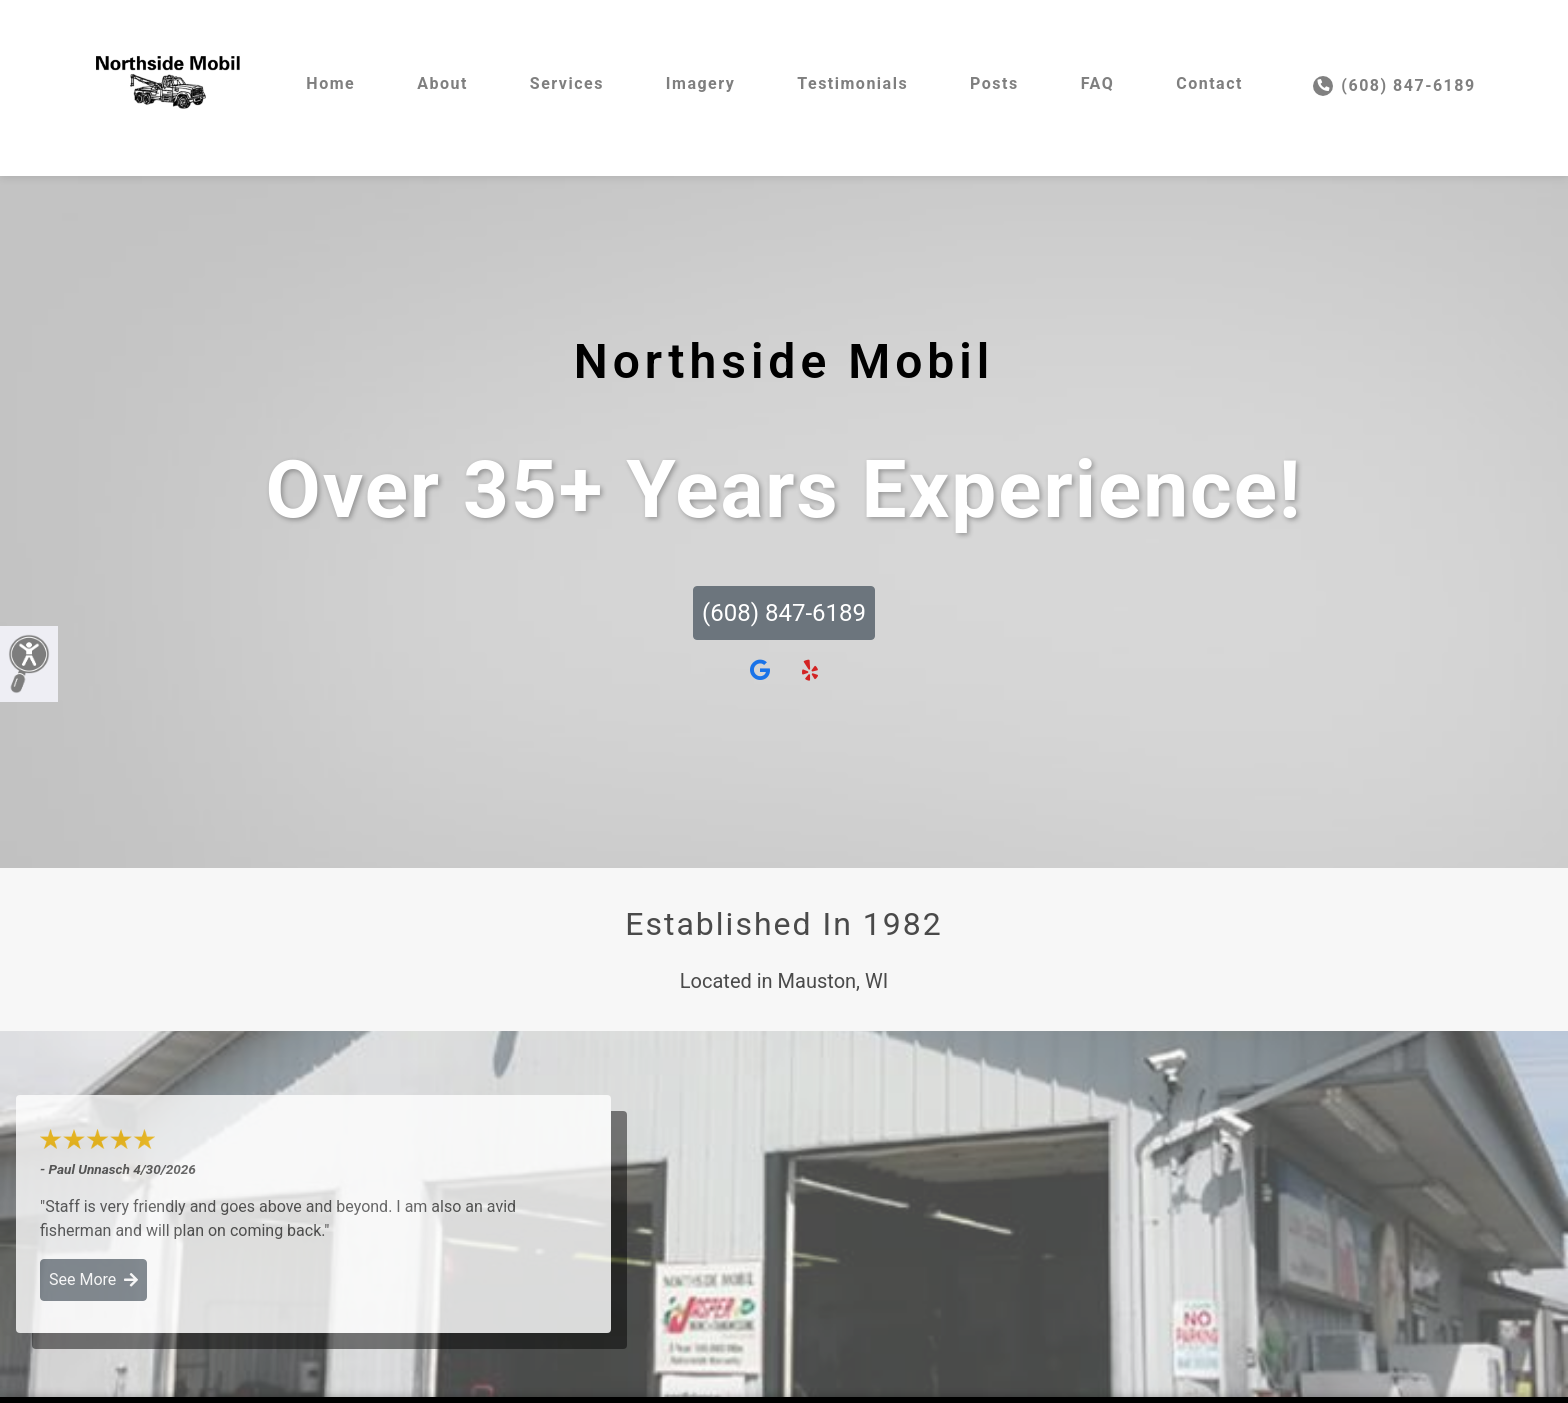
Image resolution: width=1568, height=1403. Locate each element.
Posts (994, 83)
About (442, 83)
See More (93, 1279)
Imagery (700, 83)
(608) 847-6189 (1394, 86)
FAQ (1097, 83)
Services (567, 83)
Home (330, 83)
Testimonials (852, 83)
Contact (1209, 83)
